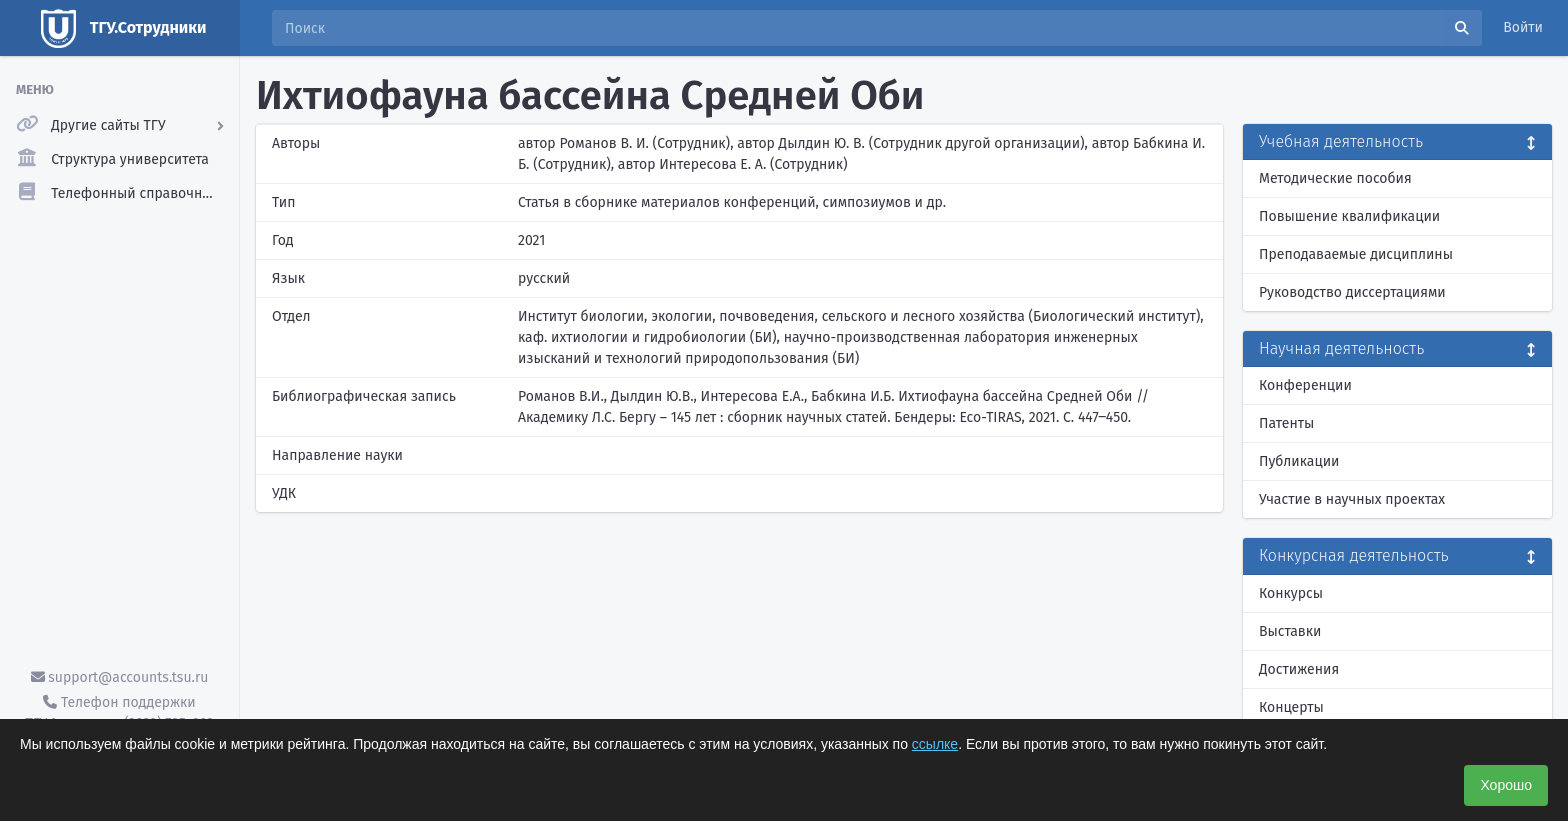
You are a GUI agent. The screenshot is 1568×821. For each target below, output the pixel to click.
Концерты (1291, 707)
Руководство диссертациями (1352, 292)
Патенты (1286, 423)
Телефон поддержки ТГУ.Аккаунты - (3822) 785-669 (119, 713)
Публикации (1299, 461)
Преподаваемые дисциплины (1356, 254)
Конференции (1305, 385)
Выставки (1290, 631)
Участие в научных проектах (1352, 499)
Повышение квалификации (1349, 216)
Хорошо (1506, 785)
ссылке (935, 744)
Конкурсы (1291, 593)
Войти (1523, 27)
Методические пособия (1335, 178)
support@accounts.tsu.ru (120, 677)
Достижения (1299, 669)
